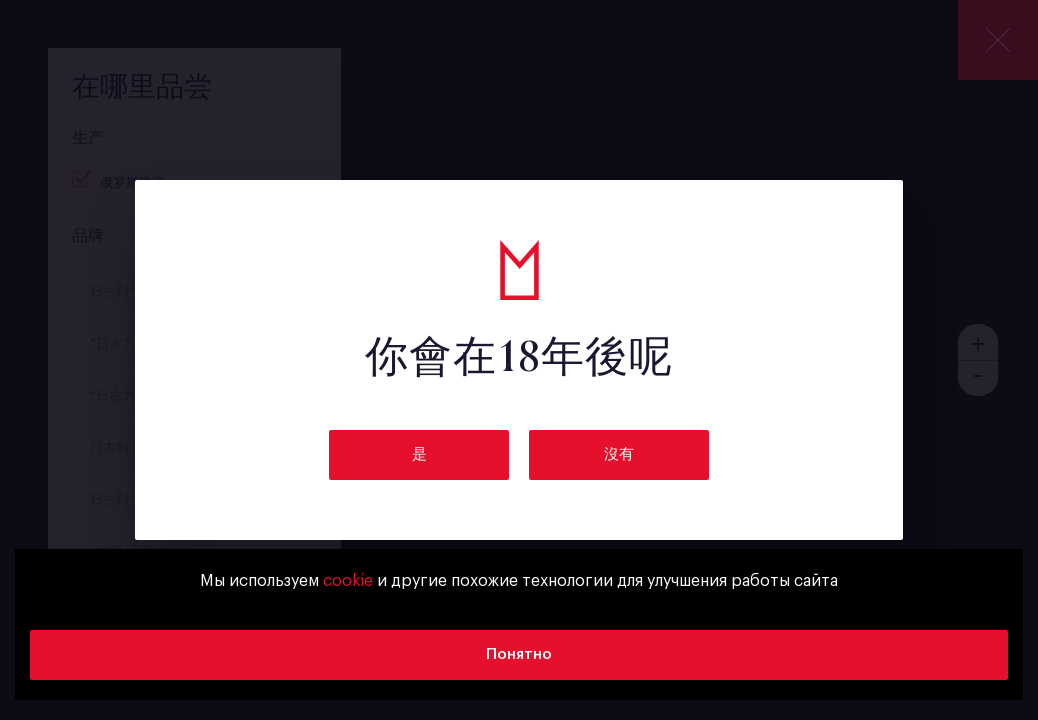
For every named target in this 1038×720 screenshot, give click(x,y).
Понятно (519, 654)
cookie (348, 581)
